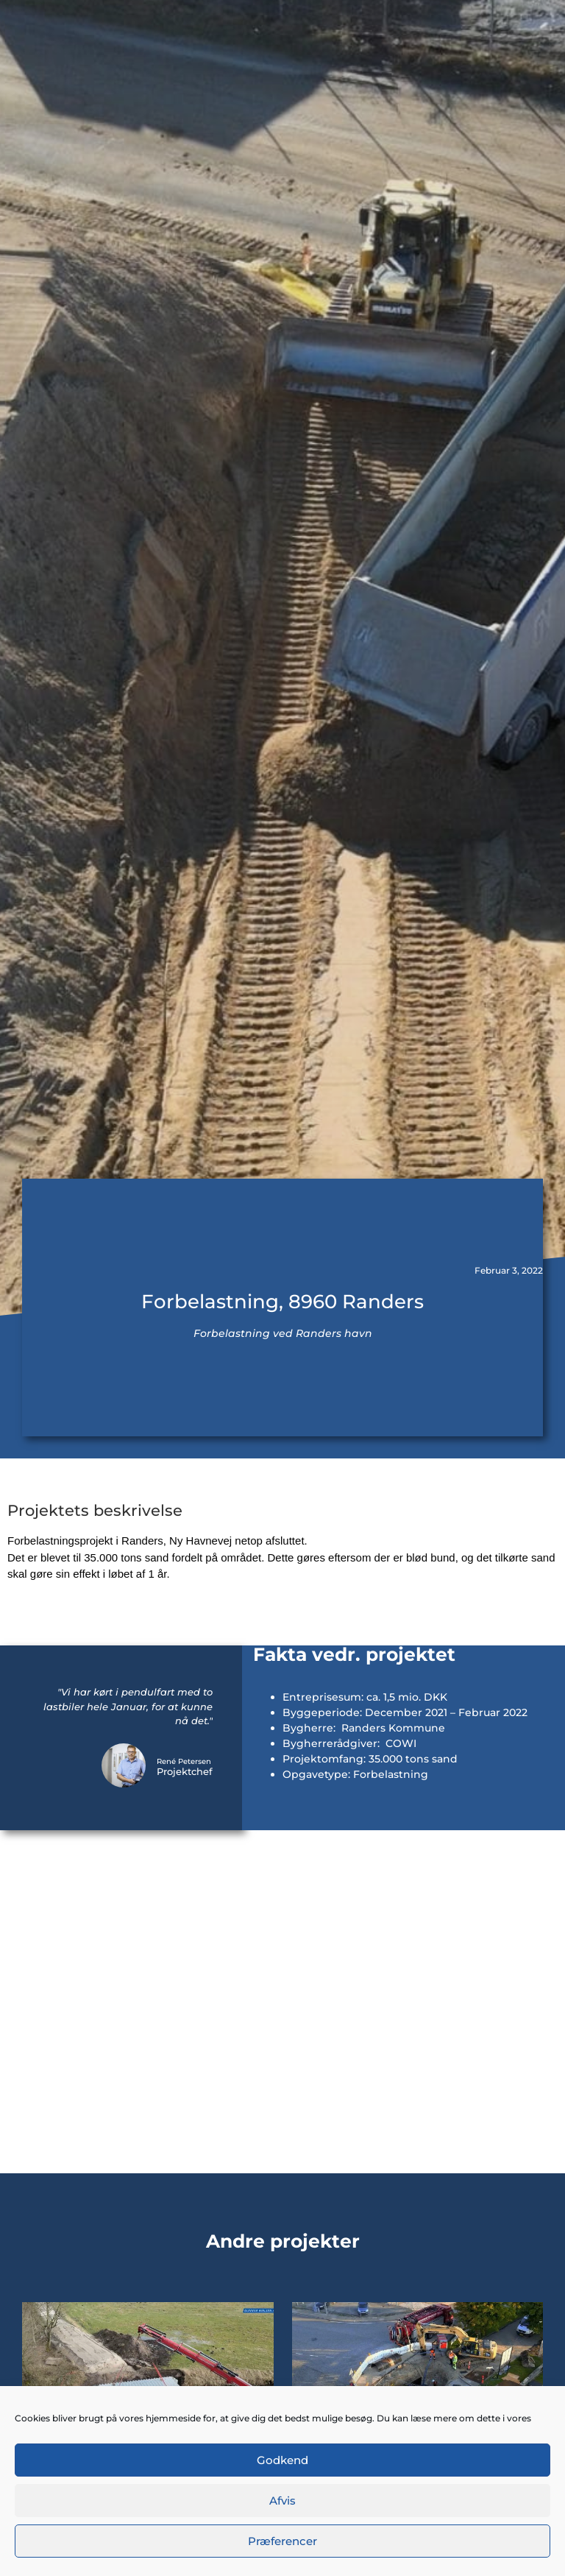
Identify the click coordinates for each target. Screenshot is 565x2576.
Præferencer (282, 2541)
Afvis (282, 2501)
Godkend (282, 2460)
